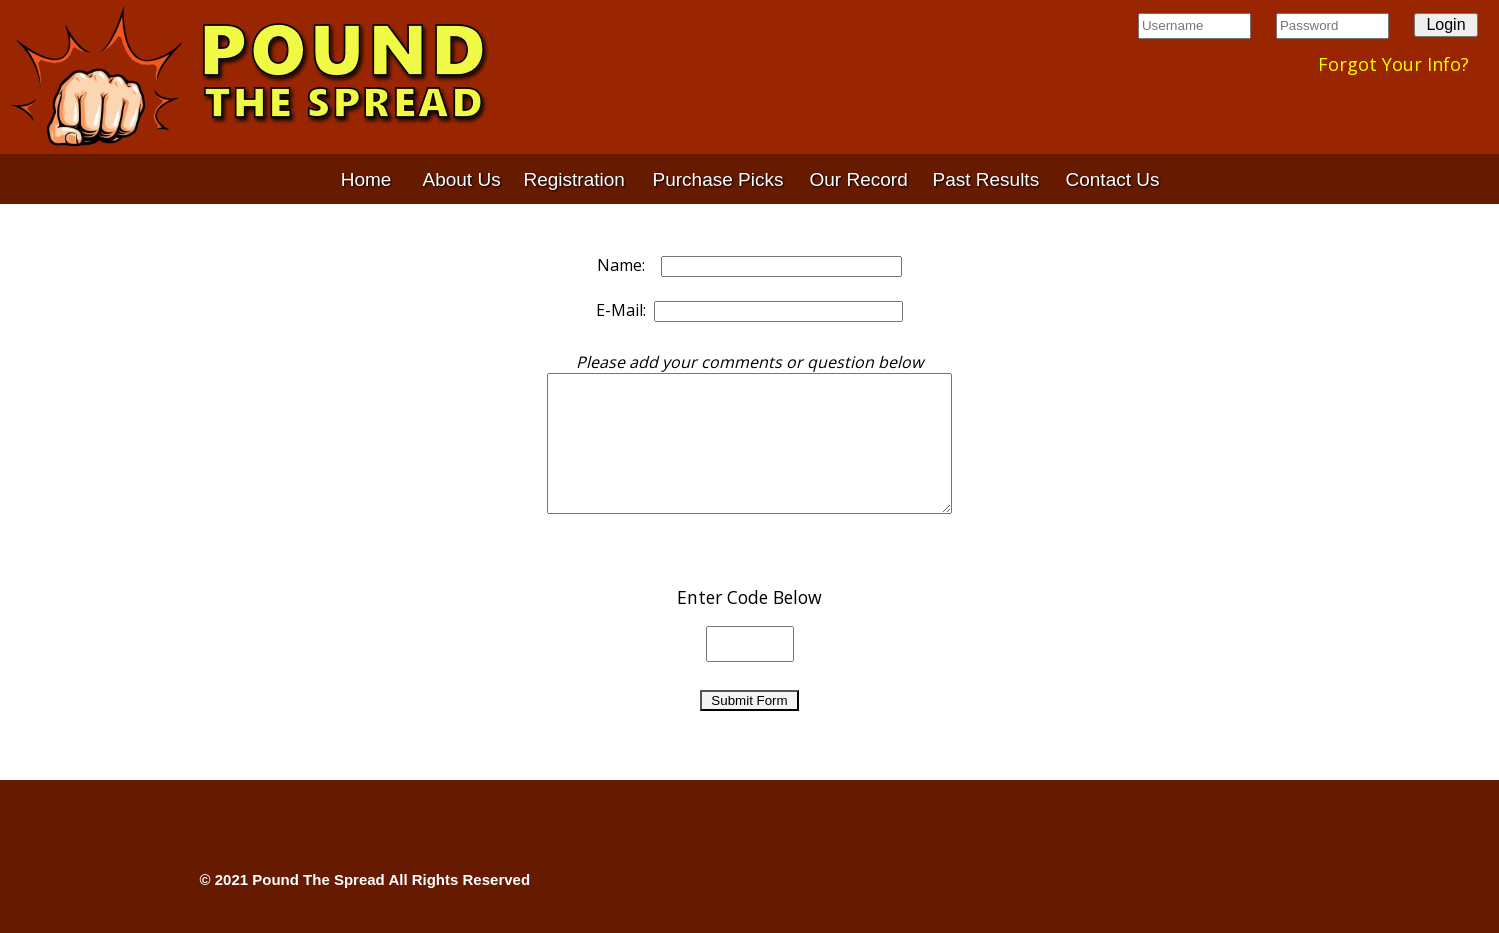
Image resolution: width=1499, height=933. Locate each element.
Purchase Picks (718, 179)
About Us (462, 179)
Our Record (859, 179)
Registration (574, 179)
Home (366, 179)
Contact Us (1113, 179)
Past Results (986, 179)
